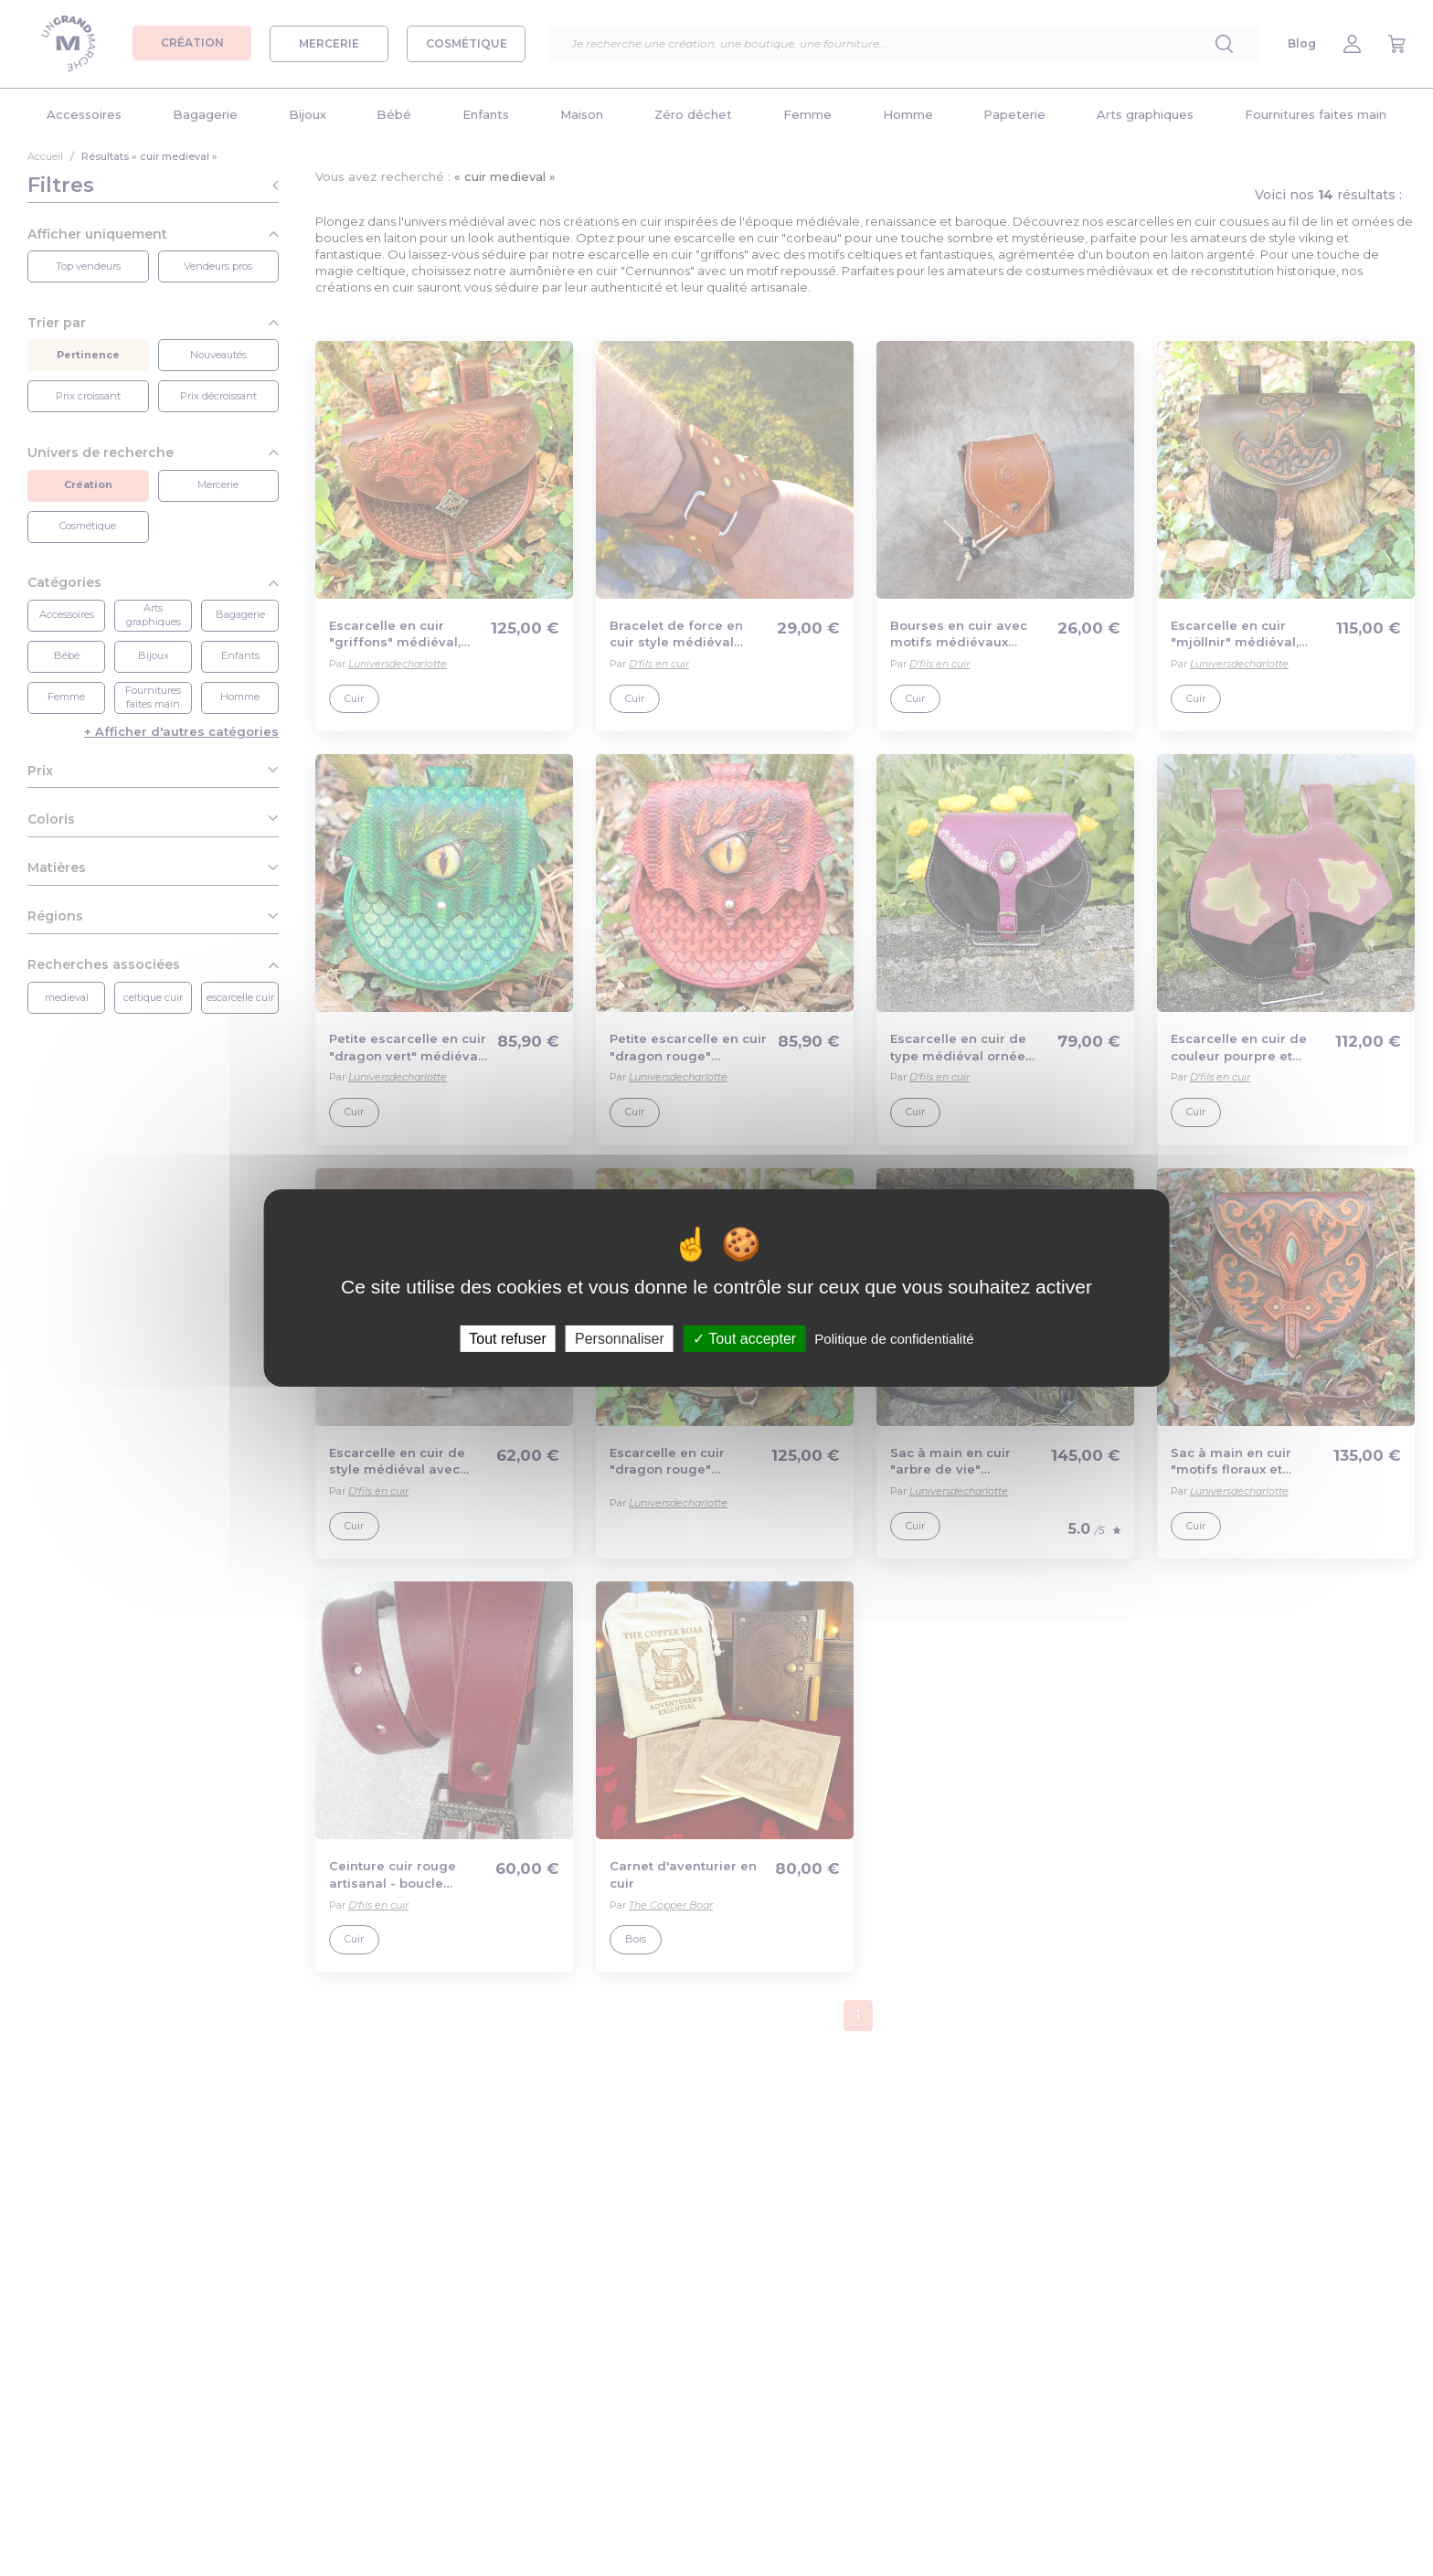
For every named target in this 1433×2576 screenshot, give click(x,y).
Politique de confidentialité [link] (893, 1339)
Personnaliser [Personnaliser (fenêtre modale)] (619, 1339)
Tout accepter (744, 1339)
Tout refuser (507, 1339)
